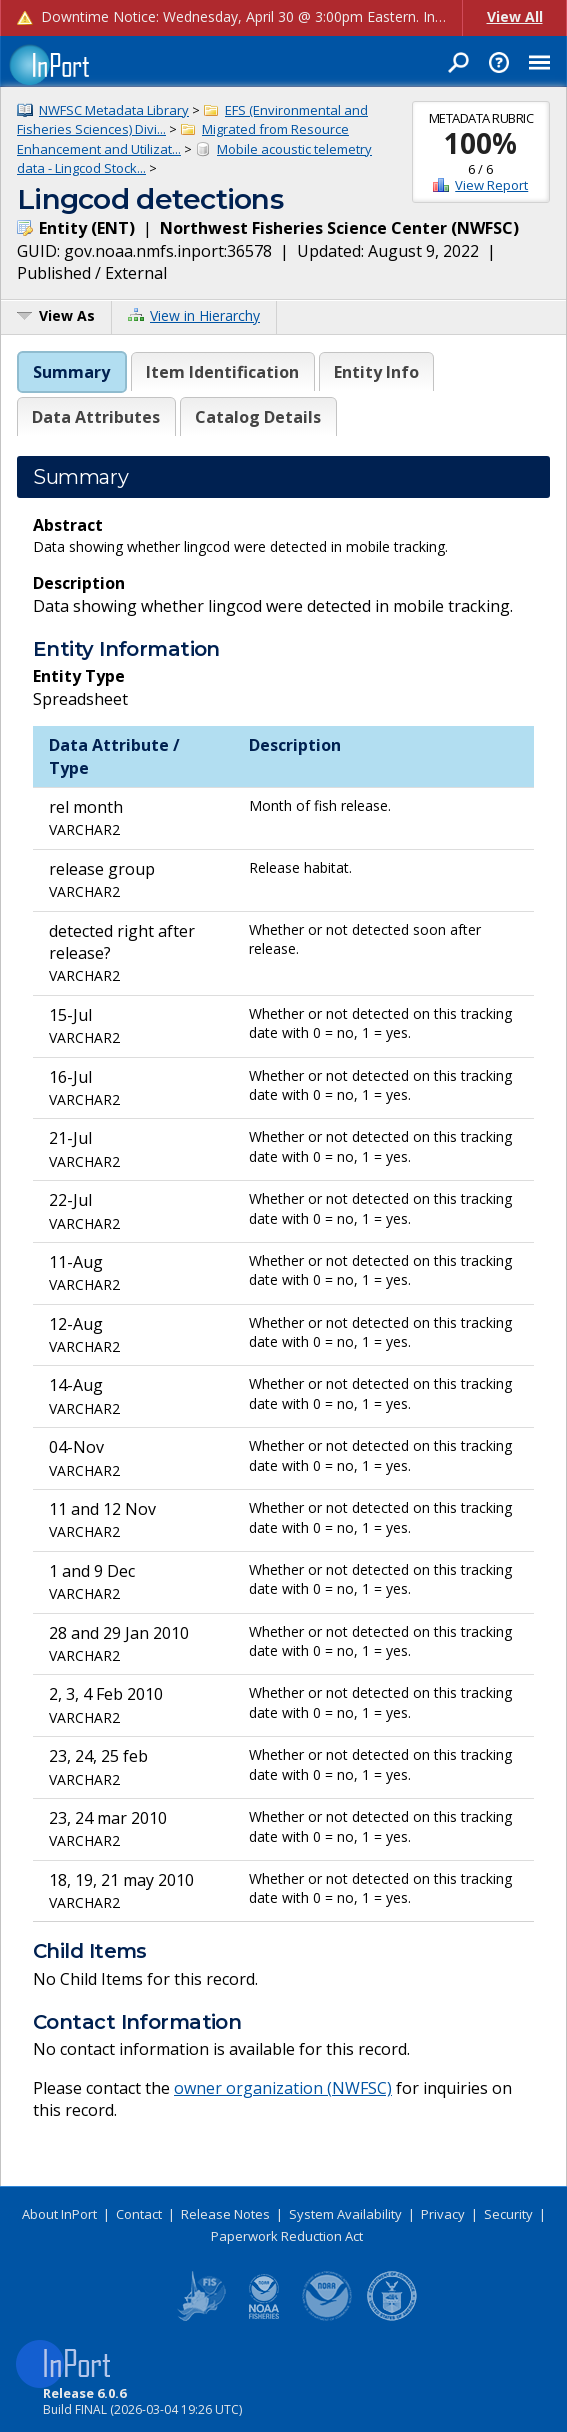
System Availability (345, 2214)
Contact (139, 2214)
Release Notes (225, 2214)
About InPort (59, 2214)
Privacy (443, 2214)
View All (515, 16)
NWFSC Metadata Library (114, 110)
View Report (491, 185)
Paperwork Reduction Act (287, 2236)
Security (508, 2214)
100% (480, 143)
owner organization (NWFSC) (283, 2088)
